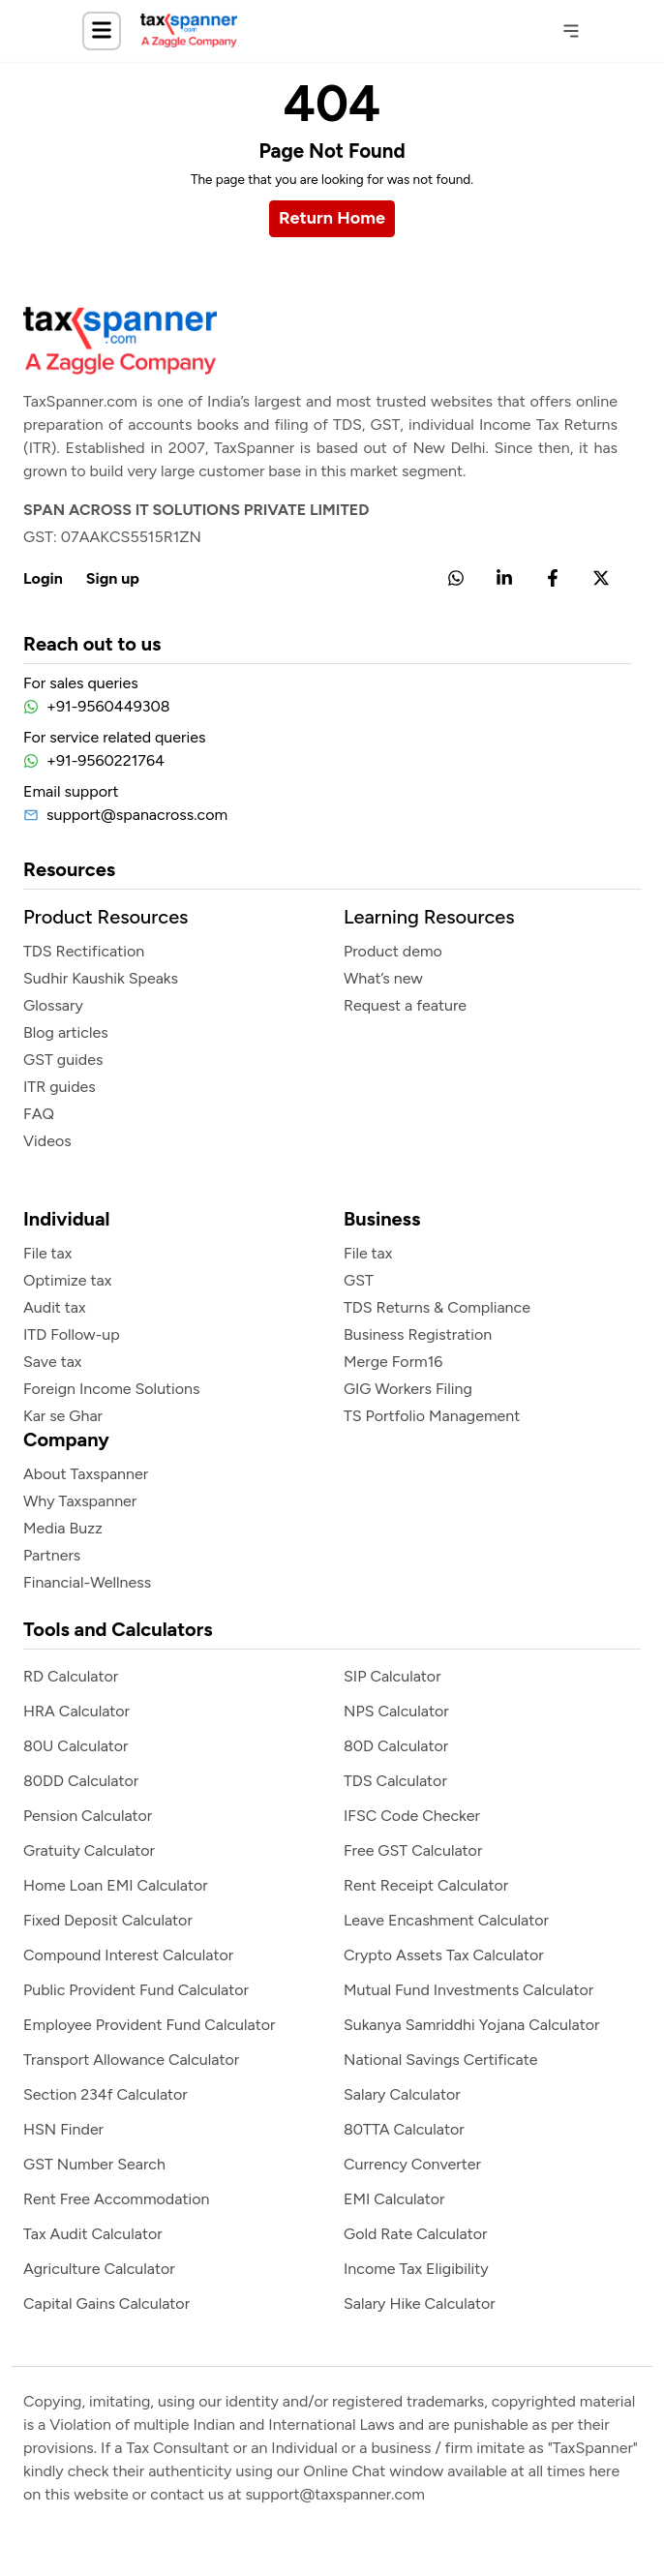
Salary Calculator (402, 2094)
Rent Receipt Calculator (426, 1885)
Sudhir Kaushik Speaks (100, 978)
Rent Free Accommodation (116, 2199)
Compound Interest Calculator (128, 1955)
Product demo (393, 951)
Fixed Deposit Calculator (108, 1920)
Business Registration (418, 1334)
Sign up (112, 578)
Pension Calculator (87, 1815)
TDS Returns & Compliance (437, 1307)
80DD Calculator (80, 1781)
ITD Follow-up (71, 1334)
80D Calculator (396, 1746)
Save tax (52, 1361)
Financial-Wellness (87, 1582)
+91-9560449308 (108, 706)
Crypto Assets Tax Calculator (444, 1955)
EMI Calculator (394, 2199)
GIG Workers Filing (408, 1388)
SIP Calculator (392, 1676)
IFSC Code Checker (412, 1815)
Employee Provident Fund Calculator (149, 2024)
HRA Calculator (76, 1711)
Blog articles (65, 1032)
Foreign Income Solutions (111, 1388)
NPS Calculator (396, 1711)
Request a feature (405, 1005)
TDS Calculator (395, 1781)
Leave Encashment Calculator (446, 1920)
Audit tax (54, 1307)
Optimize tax (67, 1280)
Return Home (332, 217)
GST (359, 1280)
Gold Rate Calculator (415, 2234)
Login (43, 578)
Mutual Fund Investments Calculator (468, 1990)
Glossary (53, 1005)
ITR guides (59, 1086)
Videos (47, 1141)
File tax (47, 1253)
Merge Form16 (393, 1361)
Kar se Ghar (63, 1416)
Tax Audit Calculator (93, 2234)
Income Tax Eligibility (416, 2268)
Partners (51, 1555)
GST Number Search (94, 2164)
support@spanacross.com (136, 814)
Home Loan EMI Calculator (115, 1885)
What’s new (383, 978)
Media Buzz (63, 1528)
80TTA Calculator (404, 2129)
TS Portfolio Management (432, 1416)
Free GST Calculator (413, 1850)
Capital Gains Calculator (106, 2303)
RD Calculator (70, 1676)
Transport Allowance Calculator (131, 2059)
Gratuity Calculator (89, 1850)
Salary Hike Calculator (420, 2303)
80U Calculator (76, 1746)
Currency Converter (412, 2164)
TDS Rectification (83, 951)
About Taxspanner (85, 1474)
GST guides (63, 1059)
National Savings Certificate (440, 2059)
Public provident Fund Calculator (136, 1990)
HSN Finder (63, 2129)
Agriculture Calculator (99, 2268)
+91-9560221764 (105, 760)
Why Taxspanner (79, 1501)
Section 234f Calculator (105, 2094)
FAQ (38, 1114)
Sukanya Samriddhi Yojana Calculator (471, 2024)
